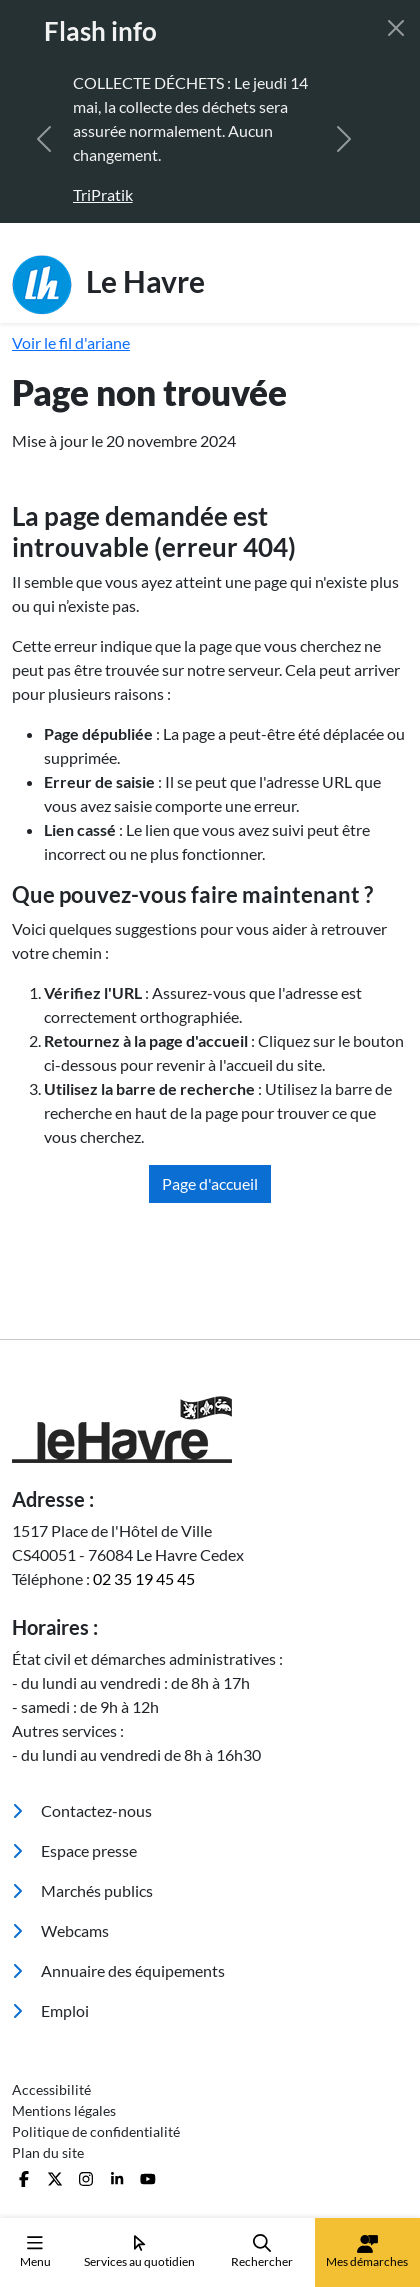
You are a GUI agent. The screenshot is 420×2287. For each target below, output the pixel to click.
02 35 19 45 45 (144, 1578)
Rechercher (262, 2251)
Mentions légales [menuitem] (64, 2110)
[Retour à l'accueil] (210, 1429)
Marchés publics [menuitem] (82, 1890)
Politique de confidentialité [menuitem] (96, 2131)
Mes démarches (367, 2252)
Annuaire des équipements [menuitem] (118, 1970)
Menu (35, 2251)
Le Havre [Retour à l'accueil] (108, 285)
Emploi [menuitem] (50, 2010)
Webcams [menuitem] (60, 1930)
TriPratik (103, 194)
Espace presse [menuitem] (74, 1850)
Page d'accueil (210, 1183)
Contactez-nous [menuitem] (82, 1810)
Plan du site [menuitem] (48, 2152)
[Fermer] (396, 28)
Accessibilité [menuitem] (51, 2089)
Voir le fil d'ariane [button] (71, 342)
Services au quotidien (139, 2251)
